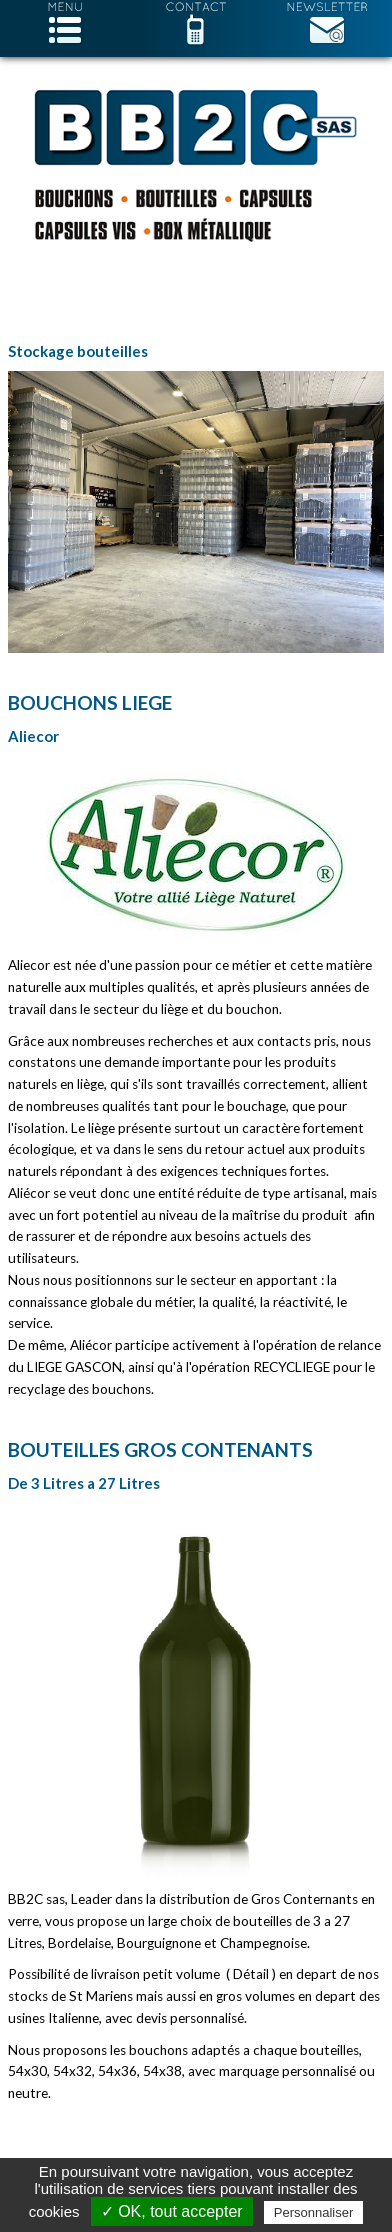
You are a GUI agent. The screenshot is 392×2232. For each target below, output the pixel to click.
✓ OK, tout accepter (172, 2211)
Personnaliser (314, 2212)
